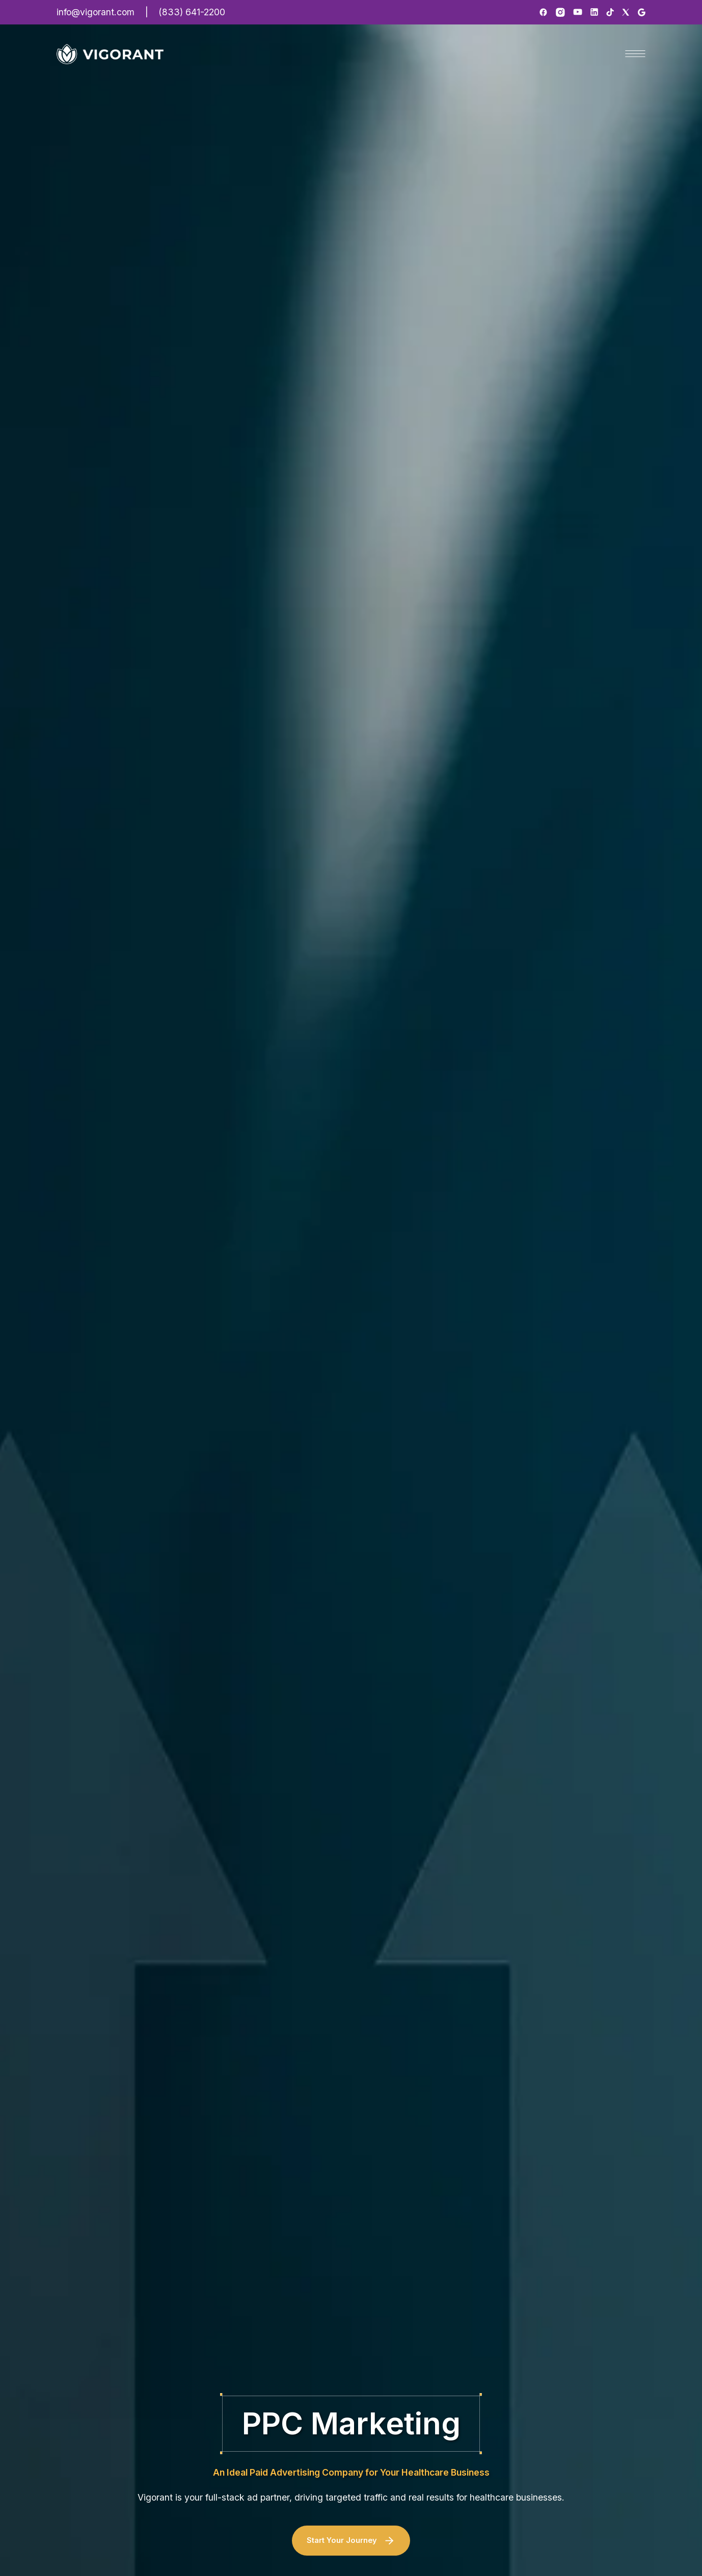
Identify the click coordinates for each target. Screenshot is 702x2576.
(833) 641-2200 (191, 12)
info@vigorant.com (95, 12)
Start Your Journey (351, 2540)
